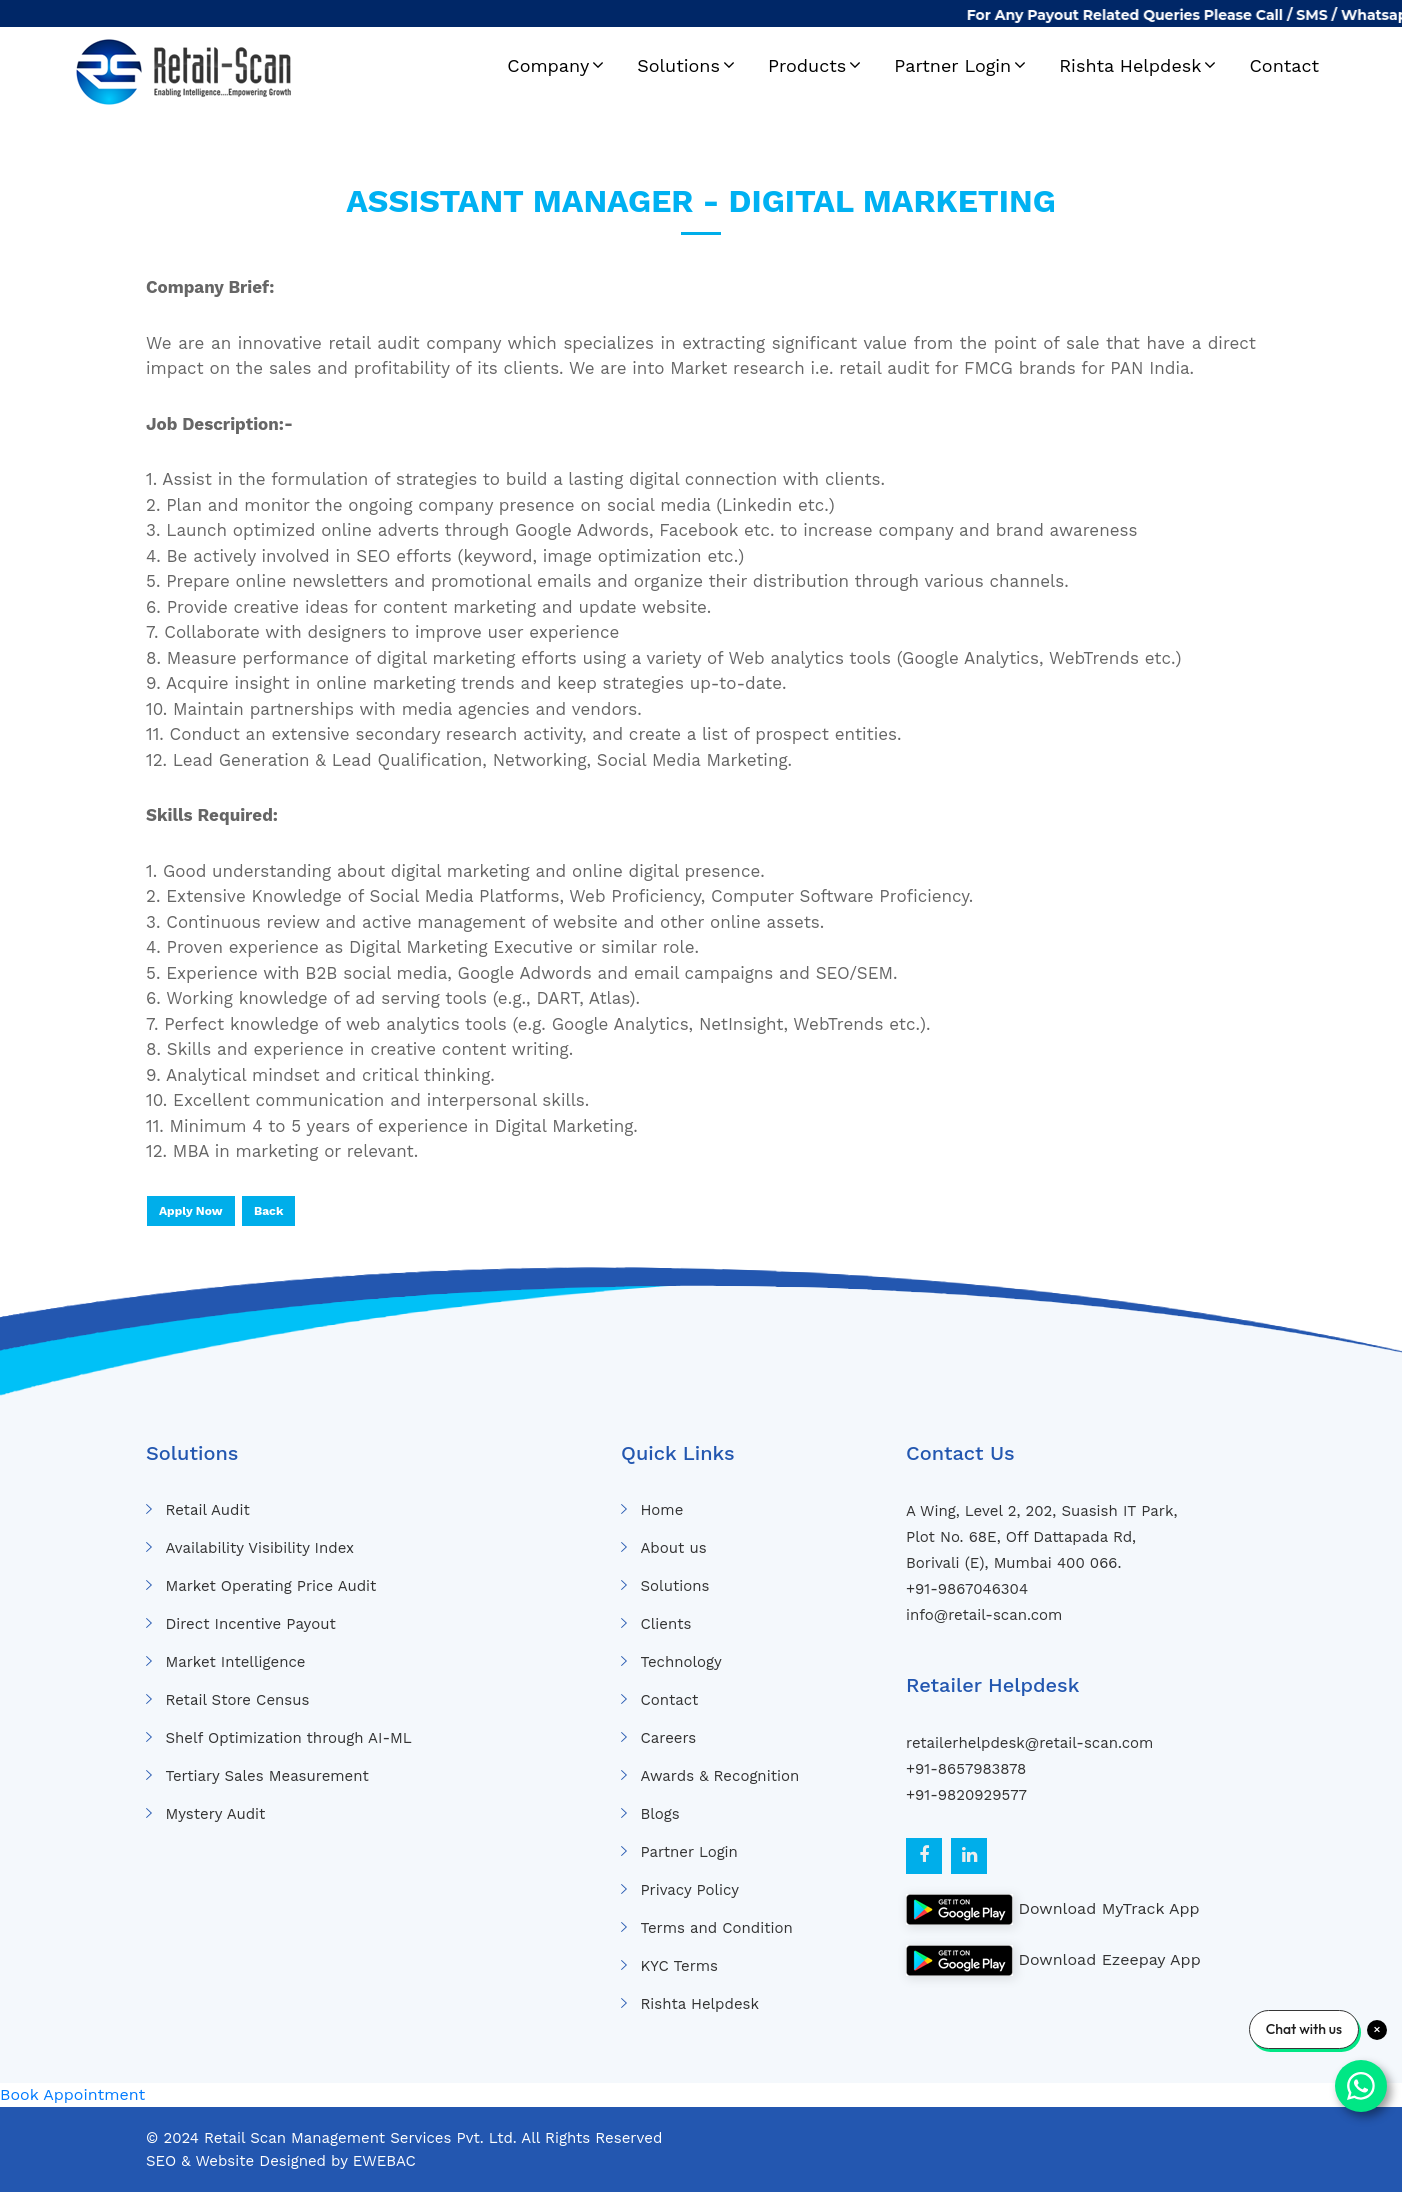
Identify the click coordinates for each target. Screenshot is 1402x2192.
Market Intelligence (235, 1662)
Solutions (678, 65)
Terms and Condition (716, 1928)
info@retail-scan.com (984, 1615)
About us (673, 1548)
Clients (665, 1624)
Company (548, 65)
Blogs (659, 1814)
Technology (680, 1662)
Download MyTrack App (1053, 1909)
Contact (1284, 65)
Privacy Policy (689, 1890)
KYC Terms (679, 1966)
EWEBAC (384, 2161)
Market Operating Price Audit (270, 1586)
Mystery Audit (215, 1814)
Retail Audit (207, 1510)
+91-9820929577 (966, 1795)
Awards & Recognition (719, 1776)
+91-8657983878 (966, 1769)
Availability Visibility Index (259, 1548)
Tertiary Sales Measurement (266, 1776)
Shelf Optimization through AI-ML (288, 1738)
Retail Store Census (237, 1700)
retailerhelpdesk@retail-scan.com (1029, 1743)
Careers (668, 1738)
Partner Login (952, 65)
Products (807, 65)
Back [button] (268, 1211)
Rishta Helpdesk (1130, 65)
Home (661, 1510)
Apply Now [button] (191, 1211)
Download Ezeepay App (1053, 1960)
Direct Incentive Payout (250, 1624)
